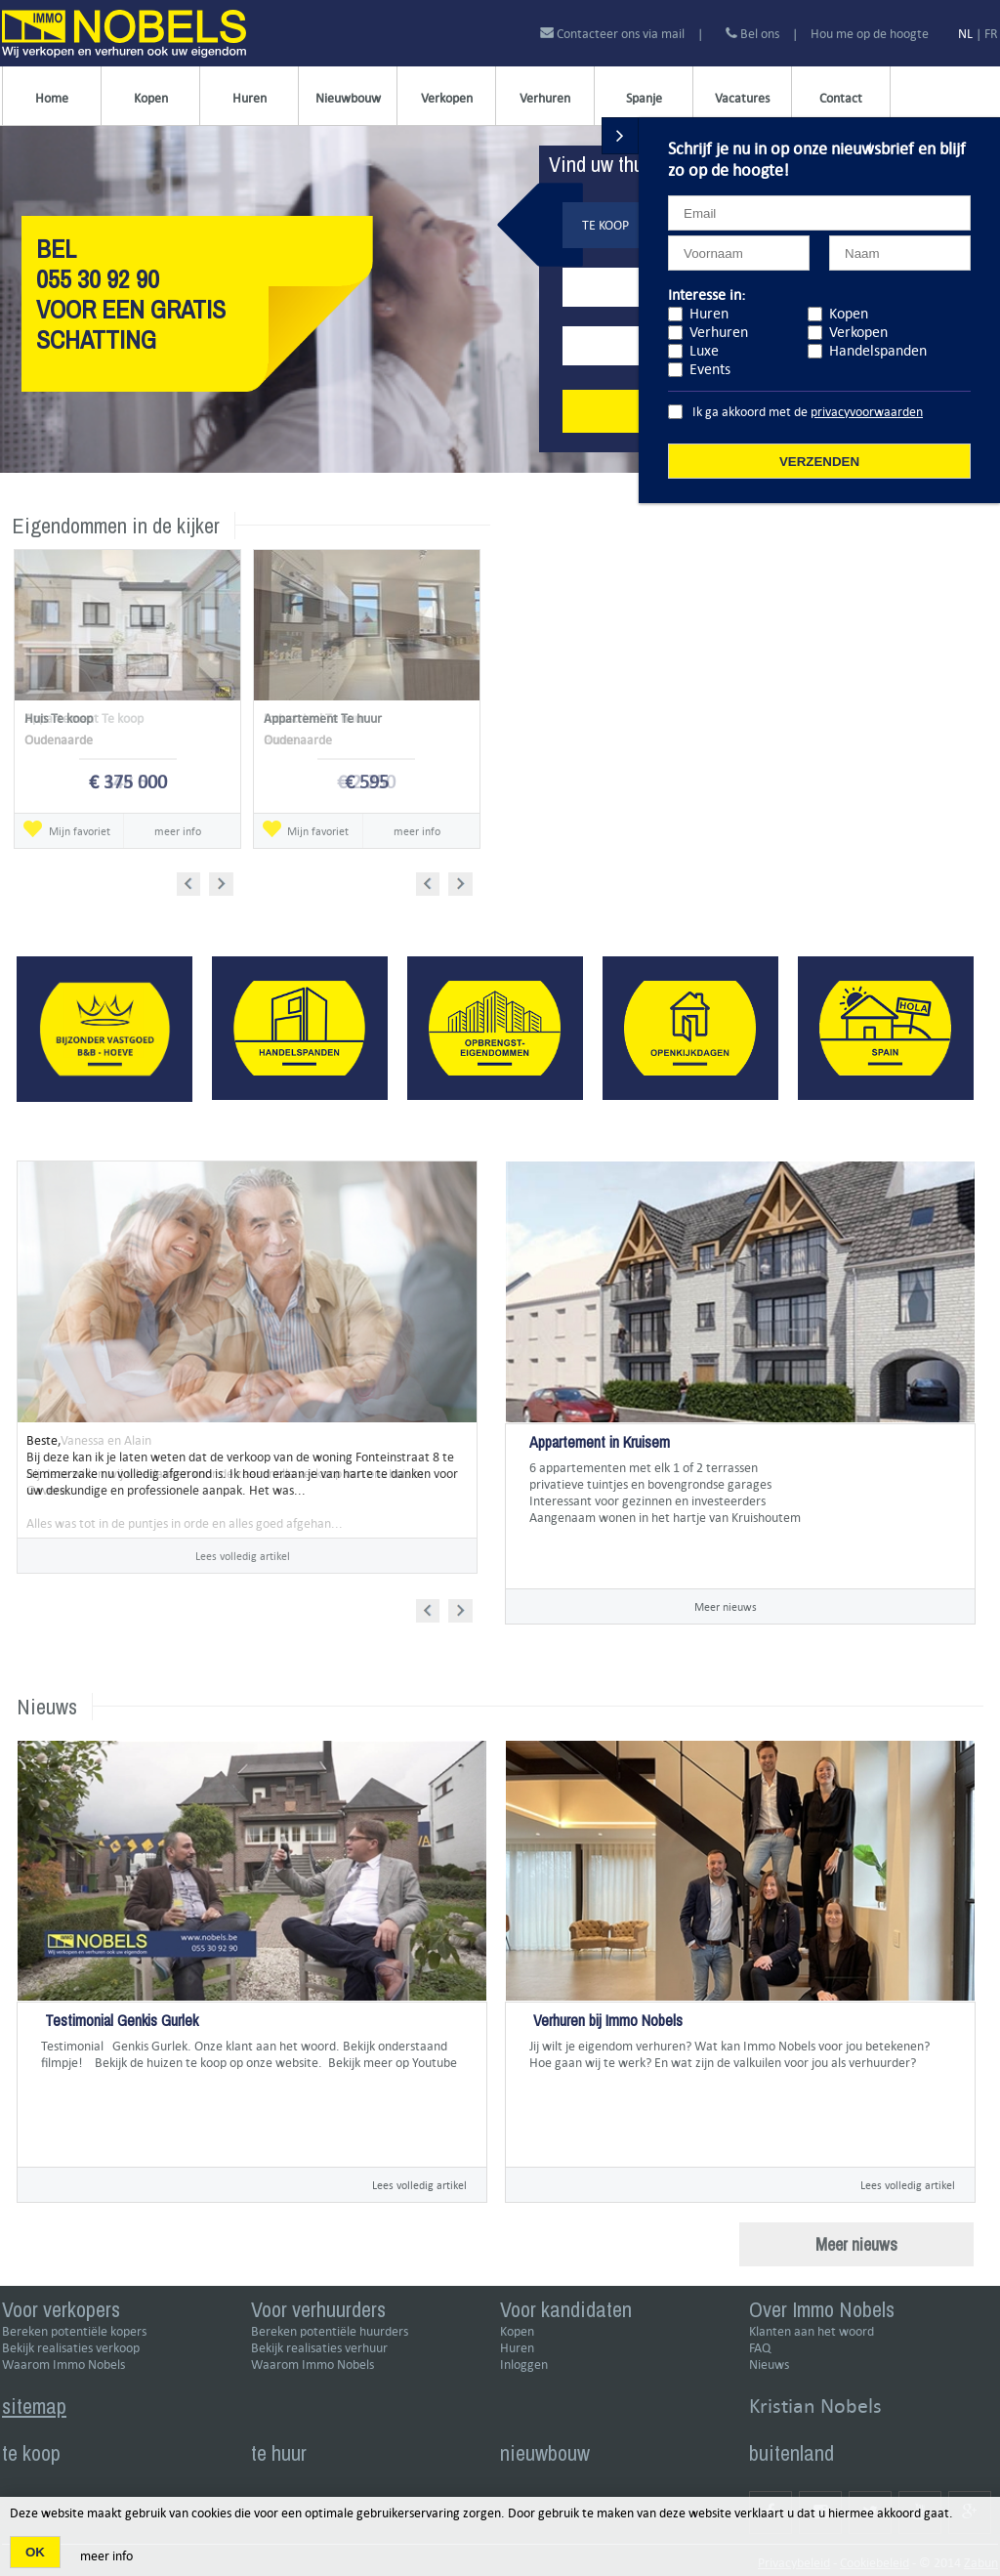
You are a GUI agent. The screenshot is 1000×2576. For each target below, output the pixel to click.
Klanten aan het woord (811, 2331)
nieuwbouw (545, 2453)
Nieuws (769, 2364)
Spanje (644, 98)
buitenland (791, 2453)
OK (35, 2552)
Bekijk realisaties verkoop (71, 2348)
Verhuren (545, 98)
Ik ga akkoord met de (807, 411)
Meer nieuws (725, 1606)
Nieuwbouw (348, 98)
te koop (31, 2453)
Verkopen (447, 98)
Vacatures (742, 98)
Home (51, 98)
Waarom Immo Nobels (63, 2364)
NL (965, 33)
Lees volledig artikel (419, 2184)
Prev (195, 880)
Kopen (151, 98)
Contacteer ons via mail (614, 33)
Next (223, 880)
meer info (106, 2556)
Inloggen (524, 2364)
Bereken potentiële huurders (329, 2331)
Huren (249, 98)
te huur (279, 2453)
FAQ (760, 2348)
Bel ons (752, 33)
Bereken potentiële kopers (74, 2331)
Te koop (605, 225)
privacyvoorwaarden (867, 411)
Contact (840, 98)
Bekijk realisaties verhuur (319, 2348)
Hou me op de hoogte (870, 33)
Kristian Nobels (815, 2405)
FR (991, 33)
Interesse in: (706, 294)
